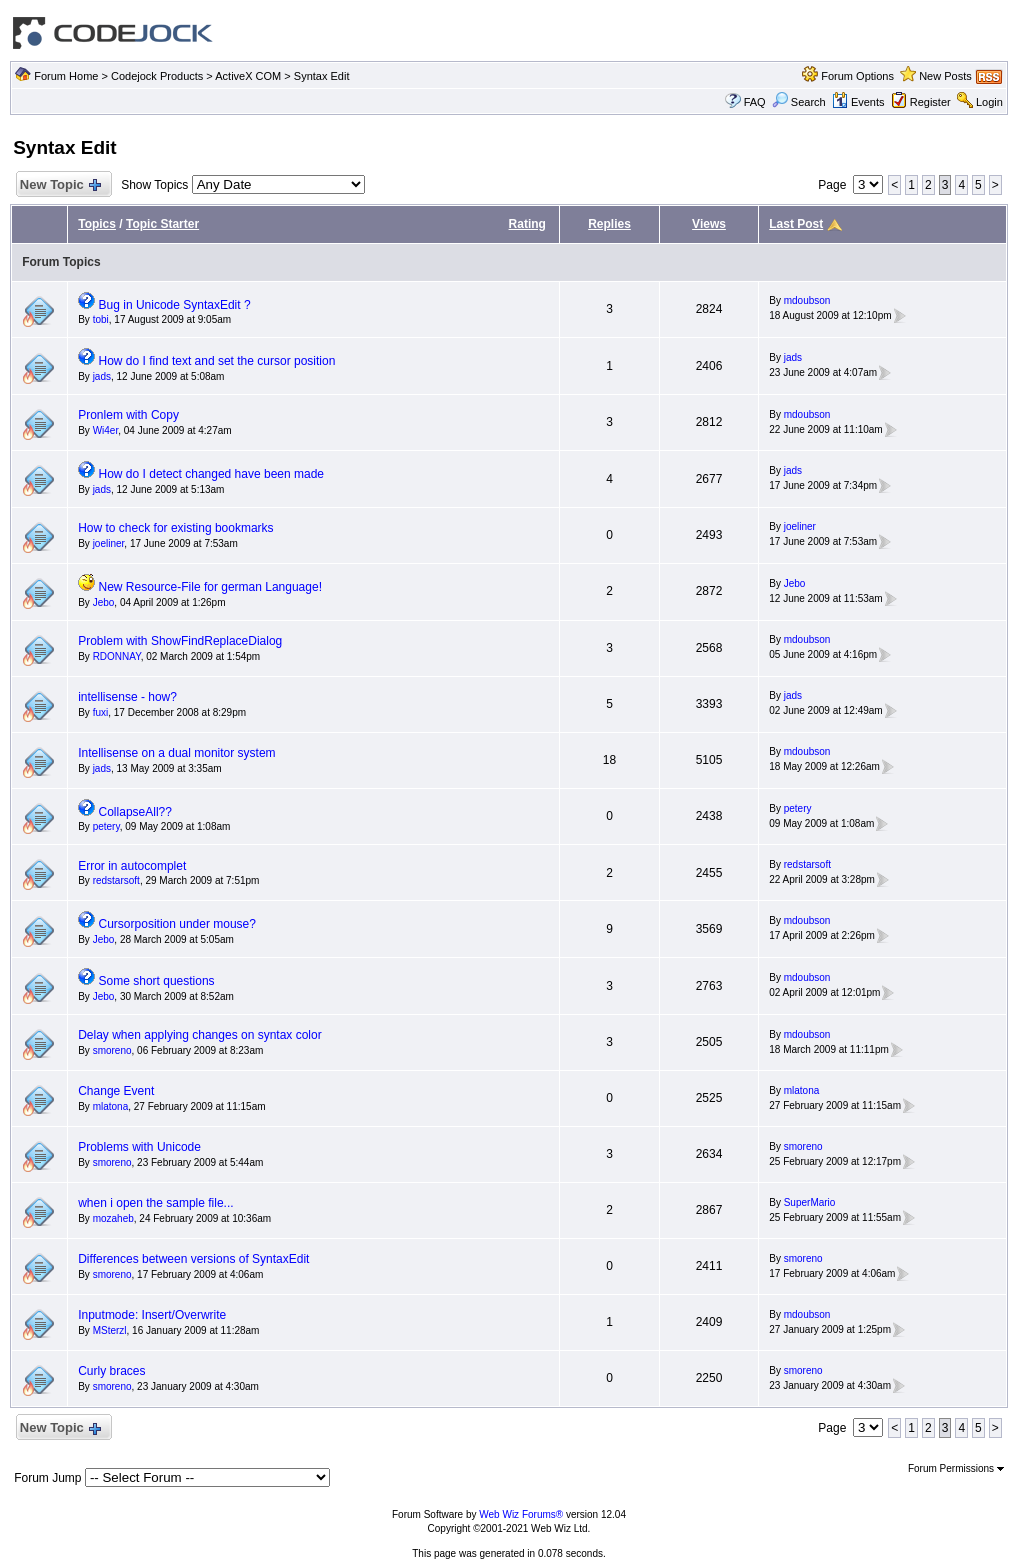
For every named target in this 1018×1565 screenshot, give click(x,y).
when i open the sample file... (155, 1203)
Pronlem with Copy (128, 415)
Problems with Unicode (139, 1147)
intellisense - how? (127, 697)
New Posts (945, 76)
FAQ (755, 102)
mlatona (111, 1106)
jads (102, 376)
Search (799, 102)
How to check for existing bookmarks (175, 528)
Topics (97, 224)
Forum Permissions (956, 1468)
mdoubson (807, 300)
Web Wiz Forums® (521, 1514)
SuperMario (810, 1202)
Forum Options (857, 76)
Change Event (116, 1091)
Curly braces (111, 1371)
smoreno (112, 1050)
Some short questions (157, 981)
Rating (527, 224)
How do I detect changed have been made (212, 474)
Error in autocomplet (132, 866)
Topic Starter (162, 224)
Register (930, 102)
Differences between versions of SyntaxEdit (193, 1259)
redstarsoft (116, 880)
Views (709, 224)
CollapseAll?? (135, 812)
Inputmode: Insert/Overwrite (152, 1315)
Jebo (104, 602)
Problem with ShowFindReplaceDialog (180, 641)
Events (858, 102)
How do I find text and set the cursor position (217, 361)
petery (106, 826)
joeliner (109, 543)
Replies (609, 224)
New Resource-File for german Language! (210, 587)
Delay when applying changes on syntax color (199, 1035)
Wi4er (106, 430)
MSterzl (110, 1330)
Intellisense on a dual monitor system (176, 753)
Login (989, 102)
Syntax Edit (322, 76)
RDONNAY (117, 656)
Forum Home (66, 76)
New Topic (59, 185)
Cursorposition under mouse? (177, 924)
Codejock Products (157, 76)
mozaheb (113, 1218)
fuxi (101, 712)
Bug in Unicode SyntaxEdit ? (175, 305)
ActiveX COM (248, 76)
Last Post (796, 224)
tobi (101, 319)
